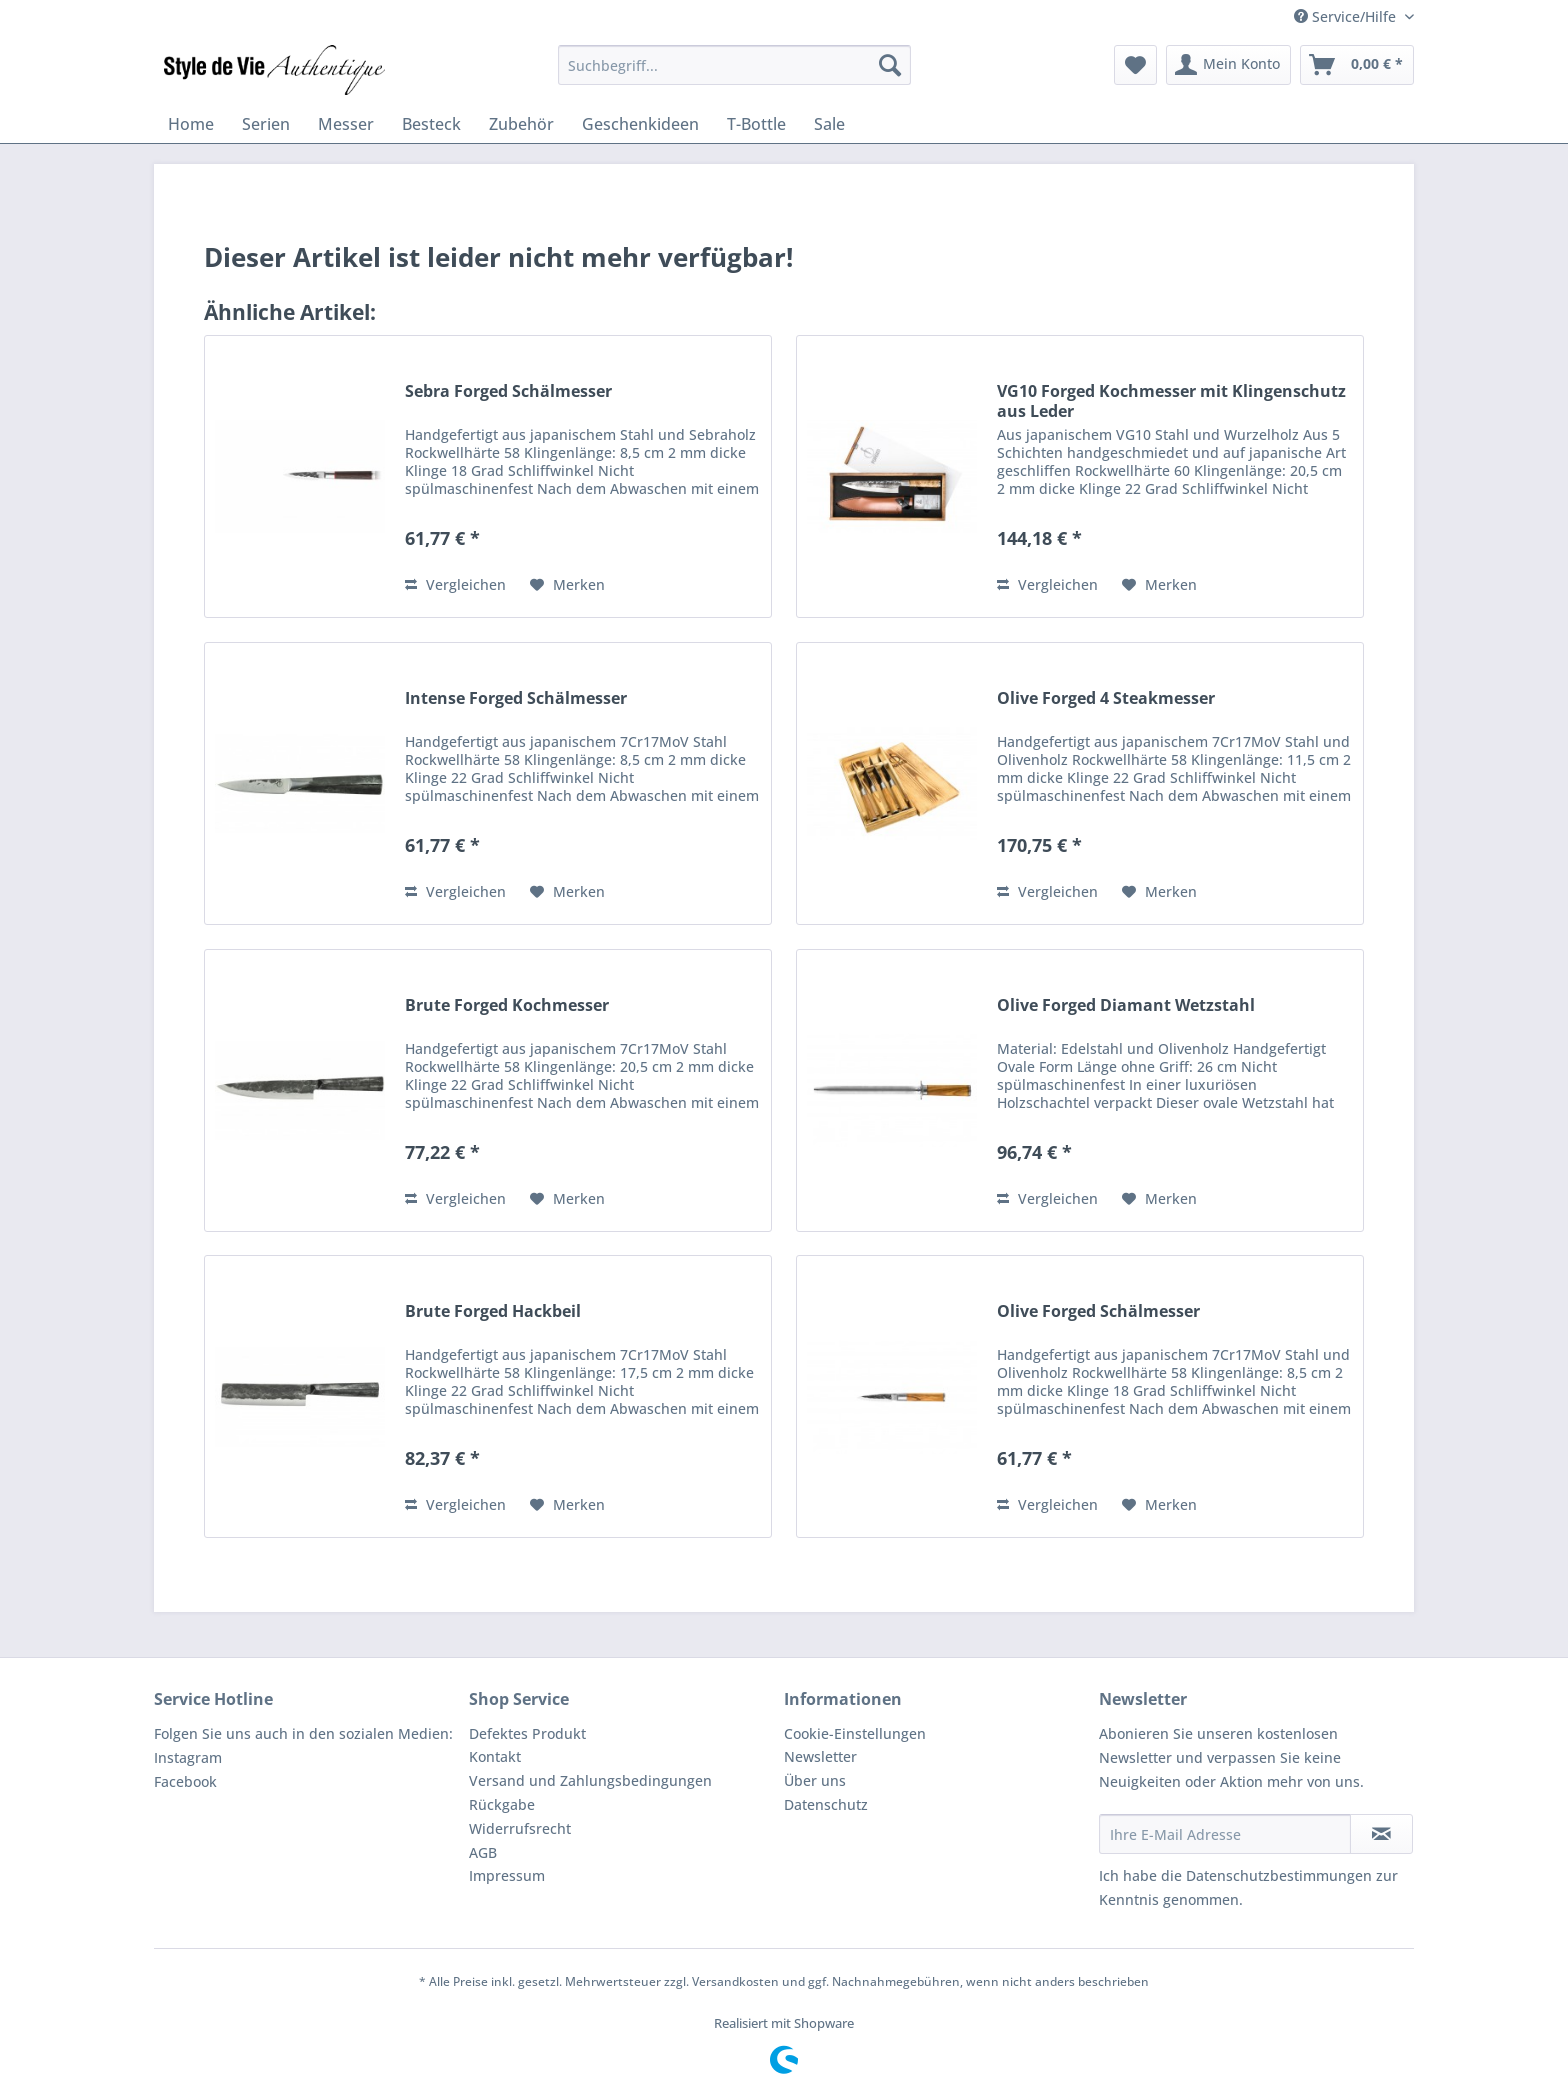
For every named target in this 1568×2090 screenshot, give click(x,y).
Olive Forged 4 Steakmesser (1106, 698)
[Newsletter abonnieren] (1381, 1834)
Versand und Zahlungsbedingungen (590, 1780)
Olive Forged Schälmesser (1098, 1311)
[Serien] (266, 124)
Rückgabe (502, 1804)
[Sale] (829, 124)
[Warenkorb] (1357, 65)
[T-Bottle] (756, 124)
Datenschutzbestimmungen (1279, 1875)
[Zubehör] (521, 124)
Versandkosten (735, 1981)
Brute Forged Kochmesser (507, 1005)
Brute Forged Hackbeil (493, 1311)
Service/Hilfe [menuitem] (1347, 16)
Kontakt (495, 1756)
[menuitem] (734, 65)
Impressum (507, 1875)
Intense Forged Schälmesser (516, 698)
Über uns (815, 1780)
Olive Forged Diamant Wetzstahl (1126, 1005)
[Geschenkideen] (640, 124)
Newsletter (820, 1756)
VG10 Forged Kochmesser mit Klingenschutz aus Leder (1171, 401)
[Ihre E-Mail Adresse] (1225, 1834)
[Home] (191, 124)
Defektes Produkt (527, 1733)
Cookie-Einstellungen (855, 1733)
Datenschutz (826, 1804)
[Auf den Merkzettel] (567, 585)
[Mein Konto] (1228, 65)
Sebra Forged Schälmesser (508, 391)
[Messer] (346, 124)
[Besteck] (431, 124)
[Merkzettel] (1135, 65)
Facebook (185, 1781)
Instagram (188, 1757)
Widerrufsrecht (520, 1828)
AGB (483, 1852)
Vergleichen (455, 584)
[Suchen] (890, 65)
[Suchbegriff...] (734, 65)
